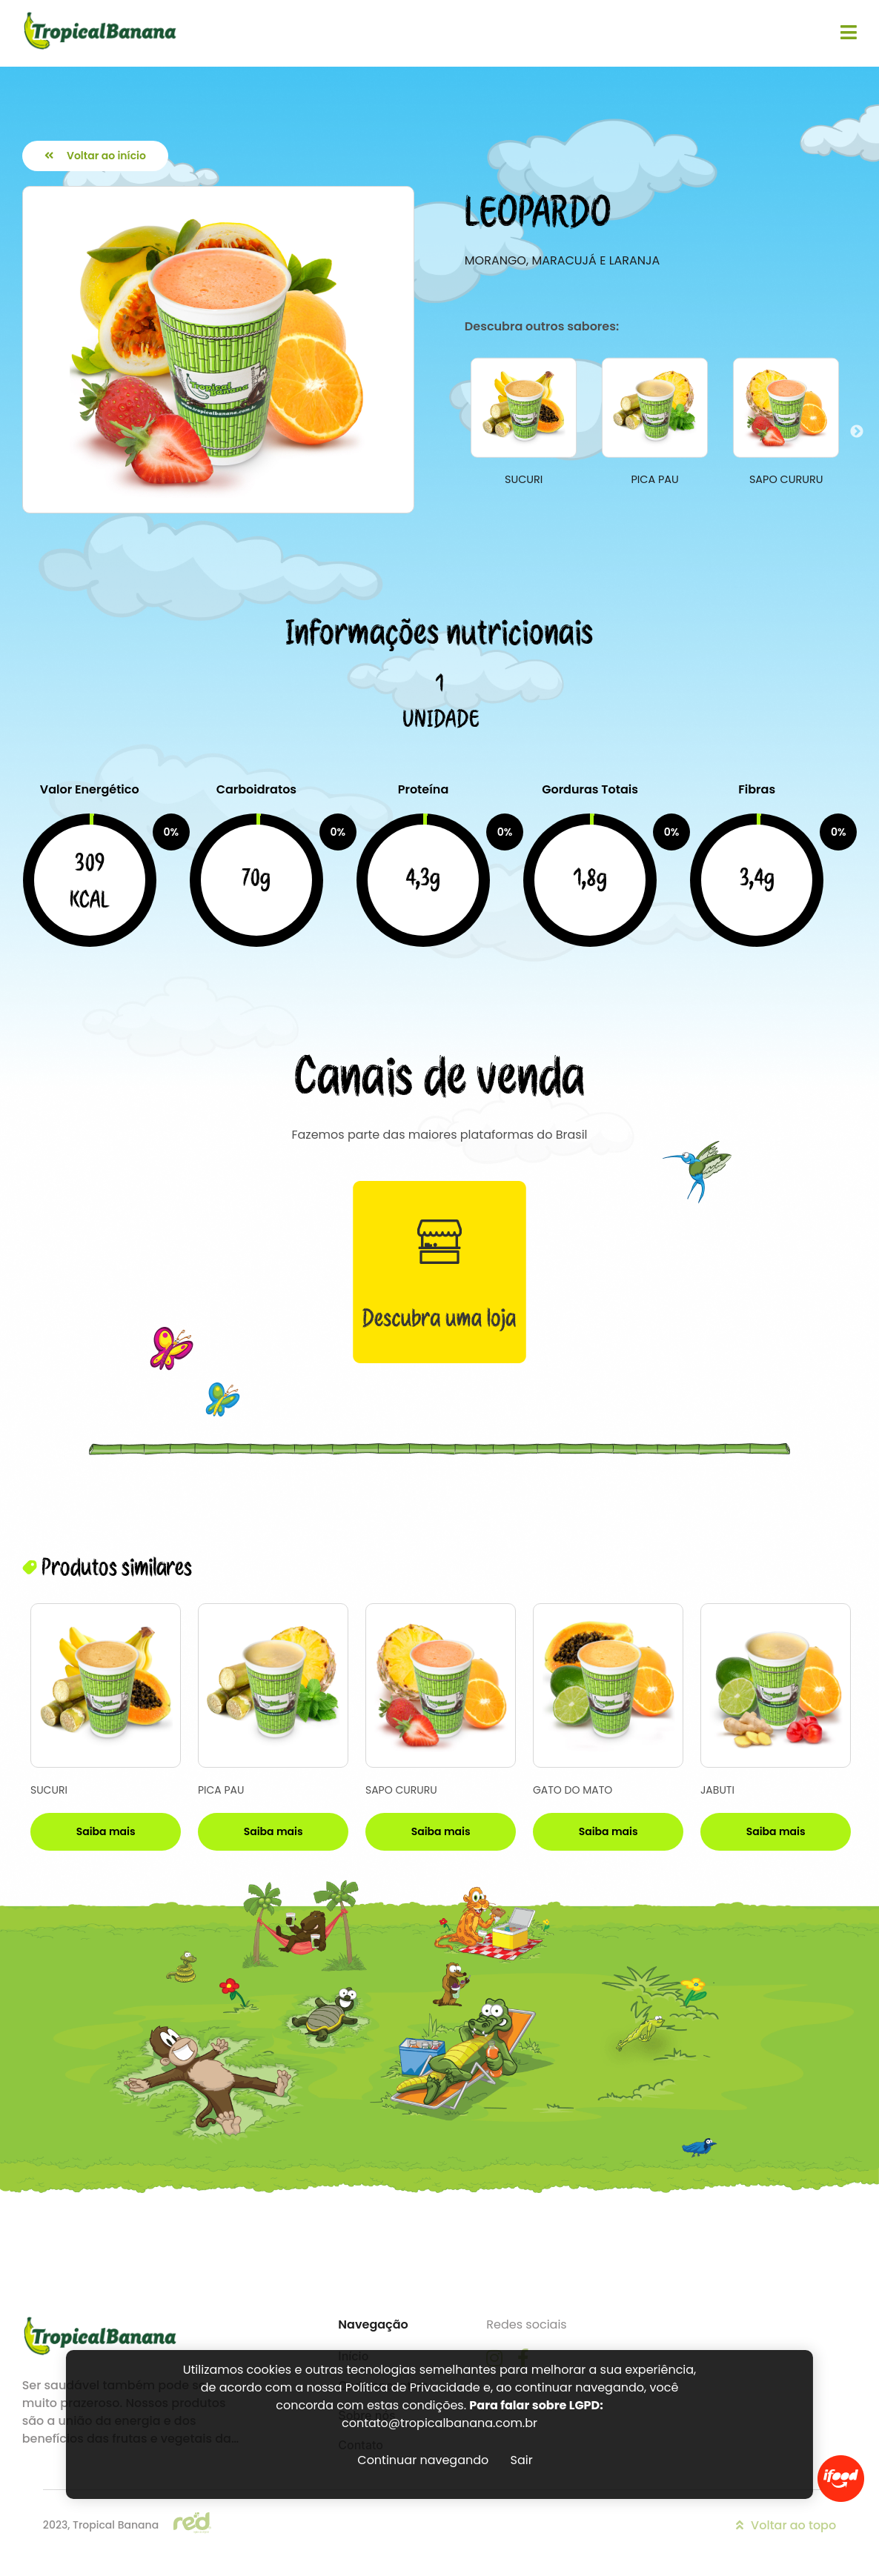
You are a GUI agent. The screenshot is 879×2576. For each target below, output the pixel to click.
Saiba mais (106, 1831)
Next (856, 432)
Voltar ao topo (786, 2525)
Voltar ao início (95, 155)
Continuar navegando (422, 2460)
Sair (522, 2460)
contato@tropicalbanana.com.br (439, 2423)
